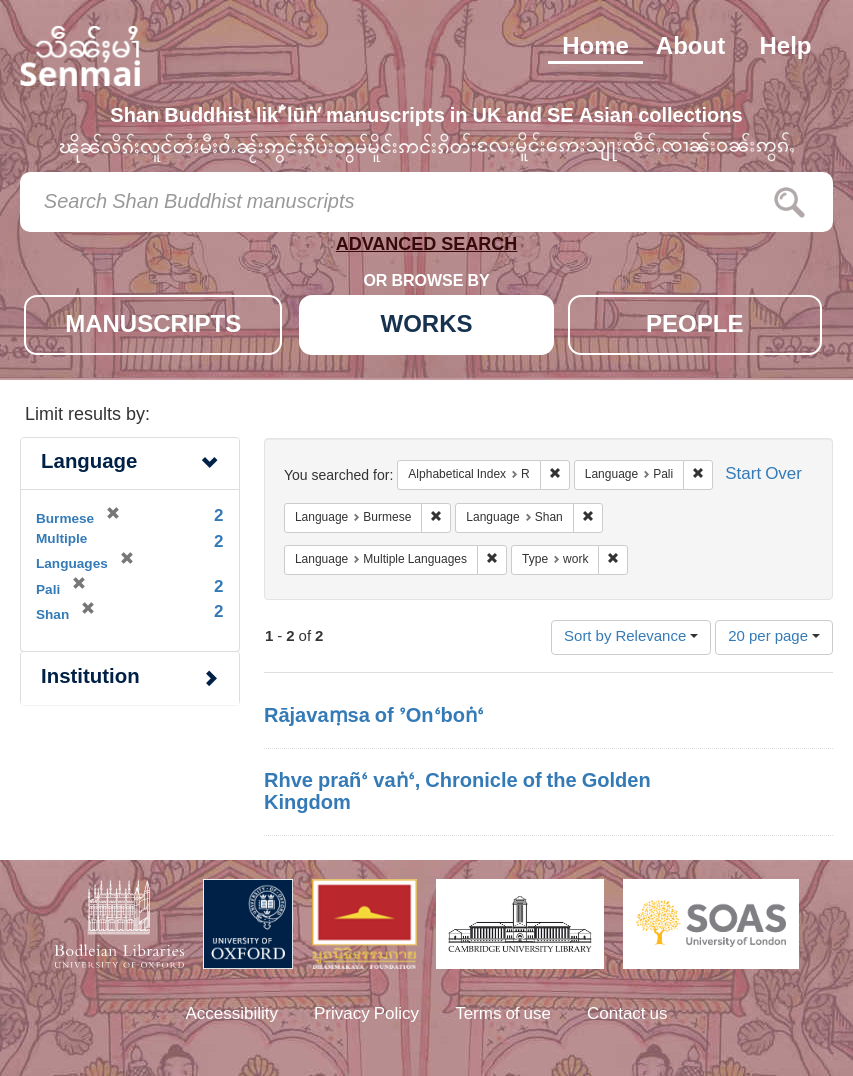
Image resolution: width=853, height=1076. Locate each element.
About (690, 48)
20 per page (774, 637)
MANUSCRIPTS (153, 326)
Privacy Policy (366, 1015)
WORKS (427, 326)
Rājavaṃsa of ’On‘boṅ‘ (374, 717)
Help (785, 48)
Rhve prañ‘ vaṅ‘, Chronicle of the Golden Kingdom (457, 793)
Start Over (763, 475)
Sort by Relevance (631, 637)
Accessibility (231, 1015)
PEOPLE (694, 326)
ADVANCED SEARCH (427, 248)
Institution (90, 678)
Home (595, 48)
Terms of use (503, 1015)
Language (89, 463)
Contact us (627, 1015)
